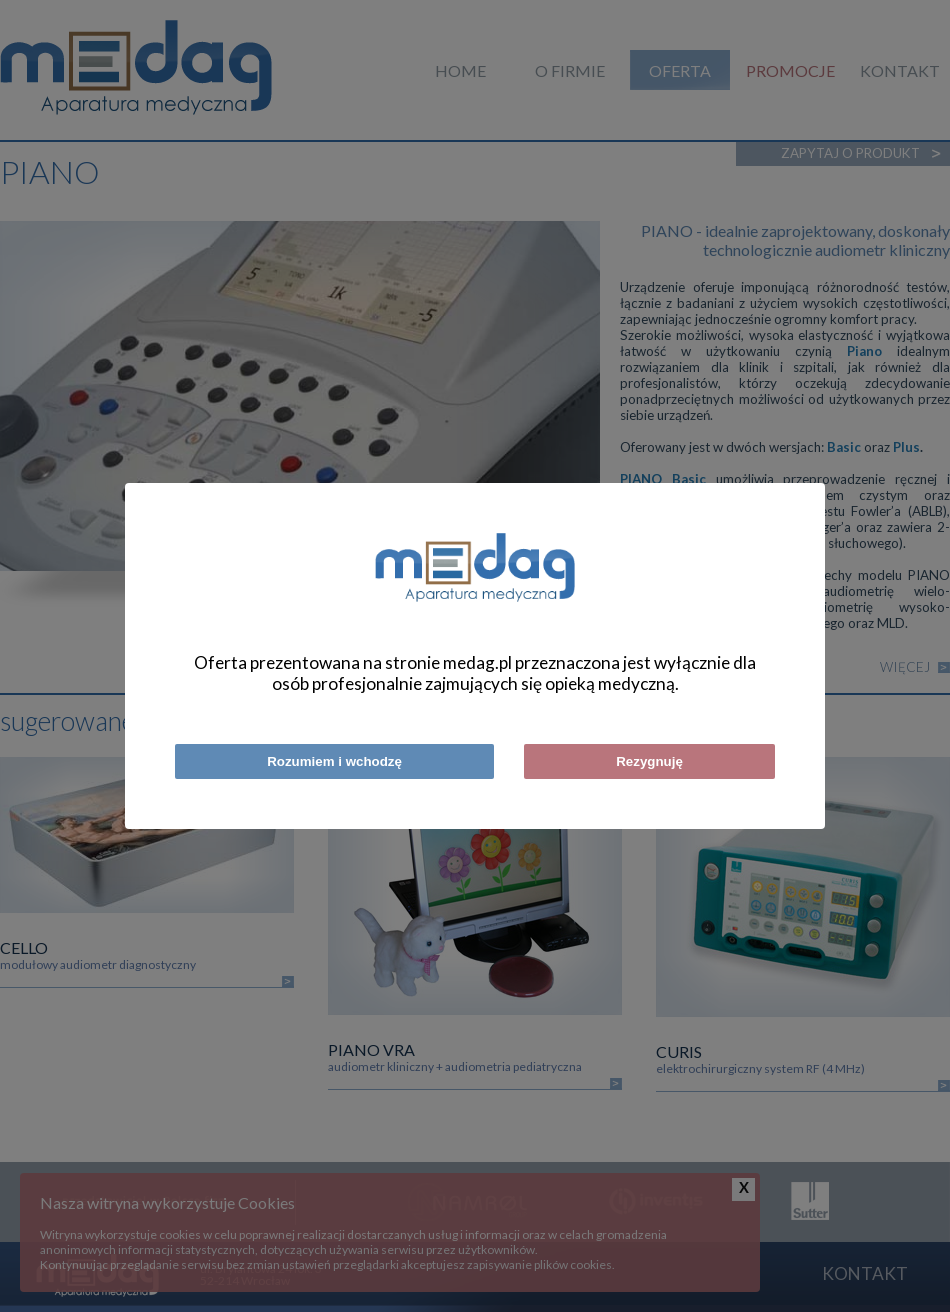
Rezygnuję (649, 761)
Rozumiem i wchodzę (334, 761)
